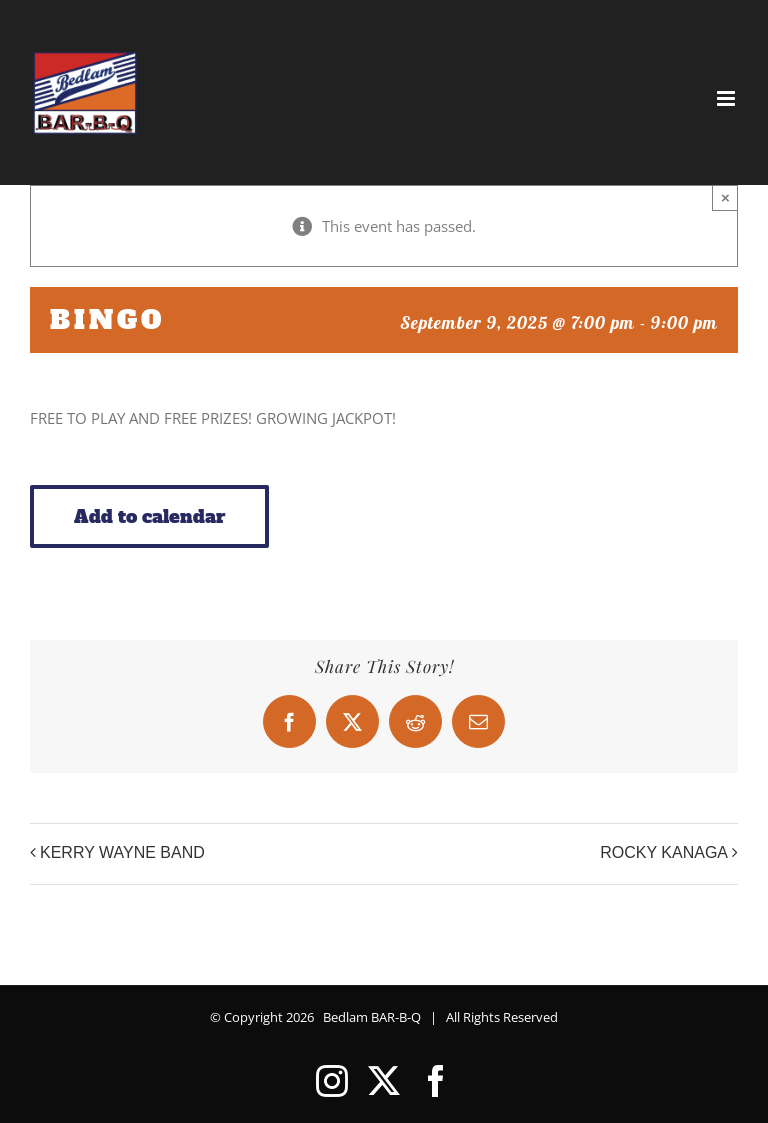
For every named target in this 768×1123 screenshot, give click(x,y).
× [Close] (725, 197)
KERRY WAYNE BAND (122, 852)
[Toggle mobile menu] (727, 98)
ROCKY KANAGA (664, 852)
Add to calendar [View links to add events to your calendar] (149, 516)
